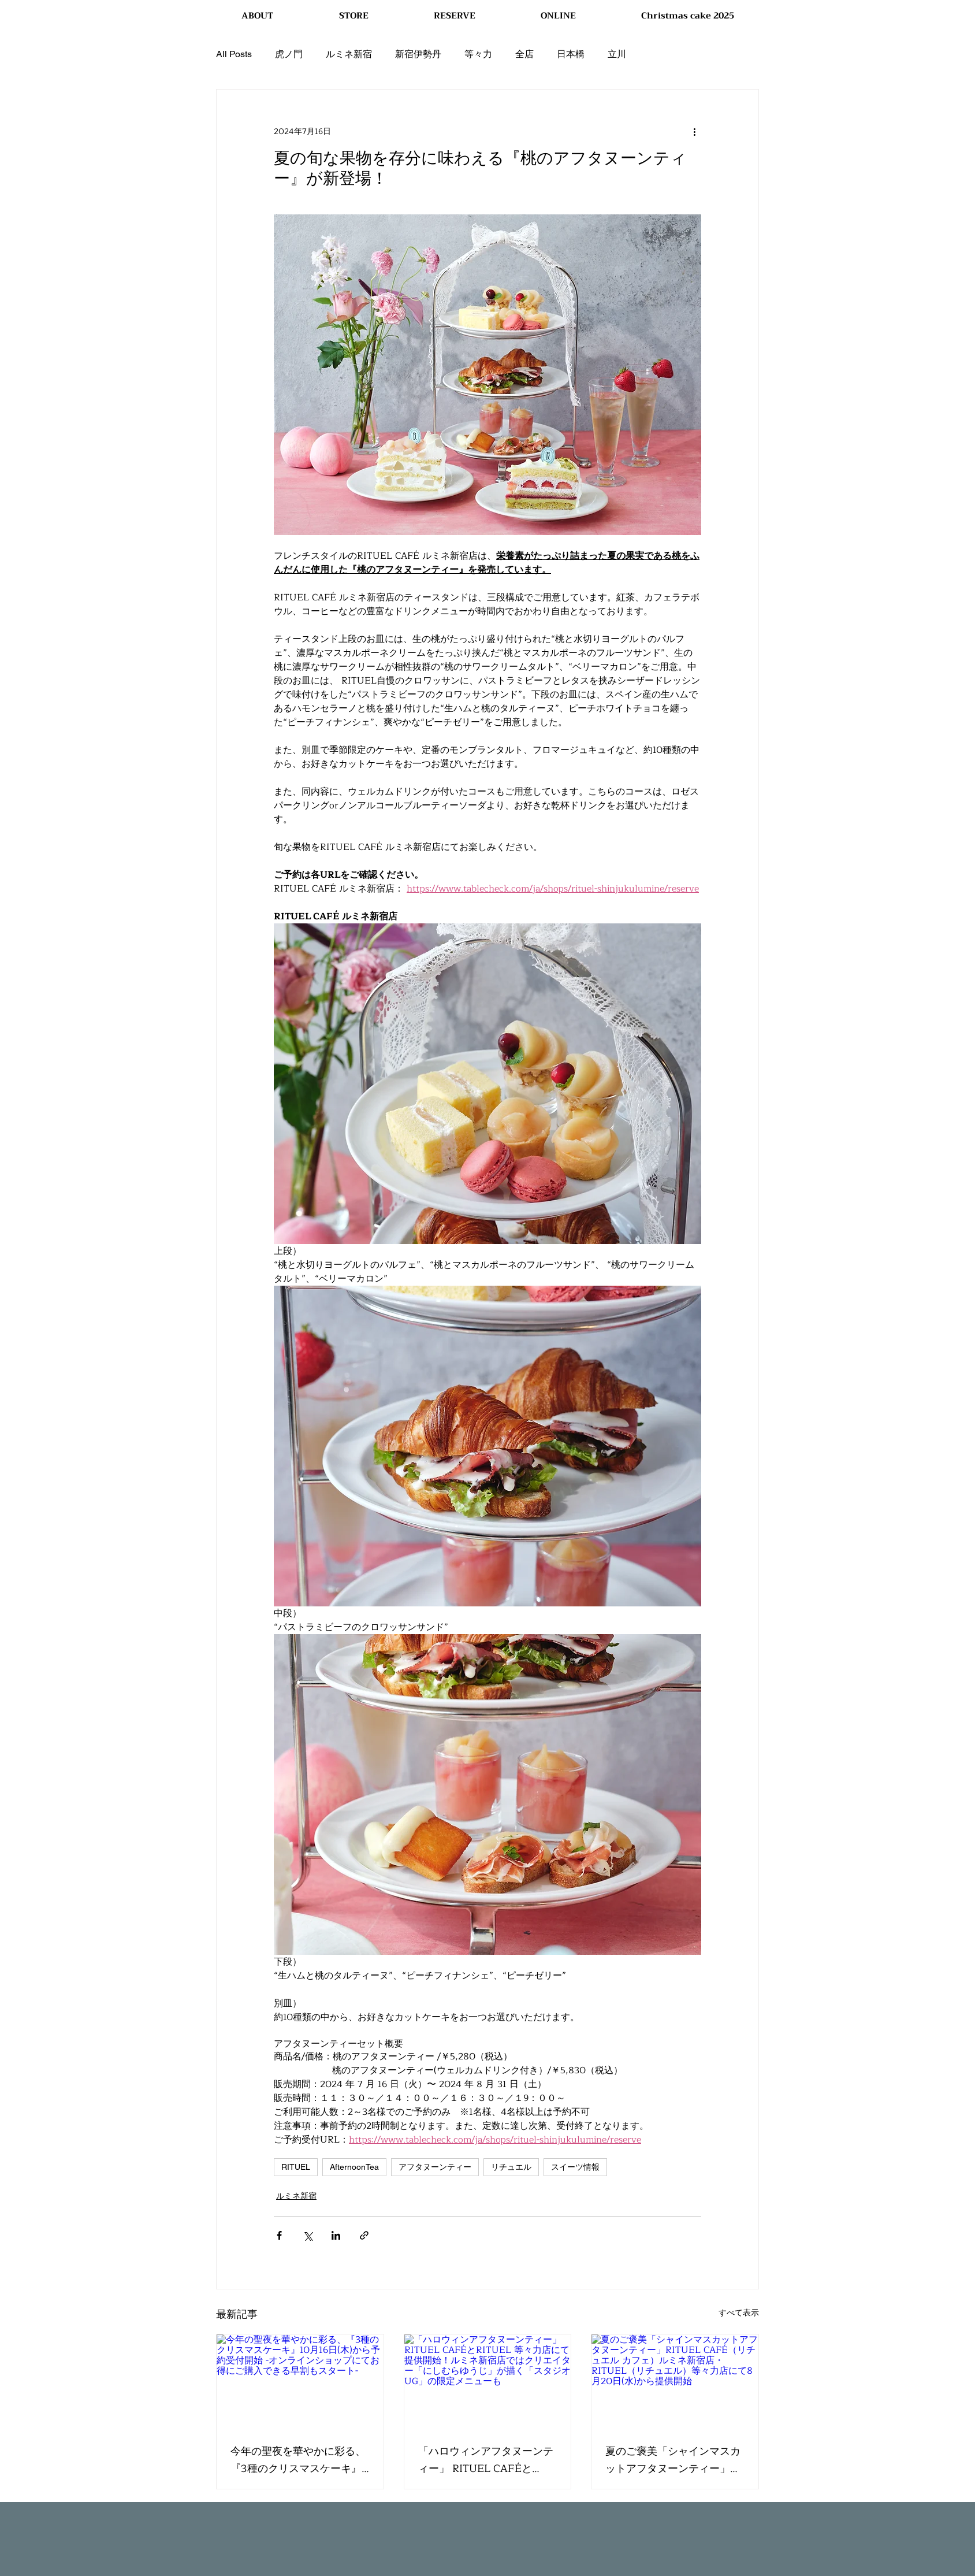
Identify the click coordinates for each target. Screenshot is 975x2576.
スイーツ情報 (575, 2167)
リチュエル (511, 2167)
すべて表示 (739, 2313)
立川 (617, 54)
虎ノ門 (289, 54)
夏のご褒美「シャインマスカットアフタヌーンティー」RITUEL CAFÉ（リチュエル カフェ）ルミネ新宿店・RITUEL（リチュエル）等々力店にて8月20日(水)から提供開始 (672, 2460)
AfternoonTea (354, 2167)
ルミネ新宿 (349, 54)
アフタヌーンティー (435, 2167)
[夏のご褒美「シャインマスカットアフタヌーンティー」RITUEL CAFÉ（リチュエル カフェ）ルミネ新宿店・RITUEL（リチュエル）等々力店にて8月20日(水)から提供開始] (674, 2381)
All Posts (234, 54)
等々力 (478, 54)
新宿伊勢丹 (418, 54)
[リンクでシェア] (364, 2235)
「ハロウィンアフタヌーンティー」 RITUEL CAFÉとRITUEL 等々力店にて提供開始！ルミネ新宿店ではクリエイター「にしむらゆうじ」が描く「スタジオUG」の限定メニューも (485, 2460)
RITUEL (295, 2167)
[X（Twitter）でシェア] (307, 2235)
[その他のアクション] (694, 131)
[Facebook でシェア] (279, 2235)
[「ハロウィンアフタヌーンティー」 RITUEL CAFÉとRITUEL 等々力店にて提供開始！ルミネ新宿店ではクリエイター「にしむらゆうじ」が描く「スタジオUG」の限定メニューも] (487, 2381)
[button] (353, 15)
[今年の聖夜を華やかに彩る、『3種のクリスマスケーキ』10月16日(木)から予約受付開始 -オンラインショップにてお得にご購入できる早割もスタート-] (300, 2381)
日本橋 (571, 54)
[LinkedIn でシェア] (335, 2235)
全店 (524, 54)
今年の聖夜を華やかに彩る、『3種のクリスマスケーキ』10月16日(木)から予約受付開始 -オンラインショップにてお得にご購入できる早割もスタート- (298, 2460)
